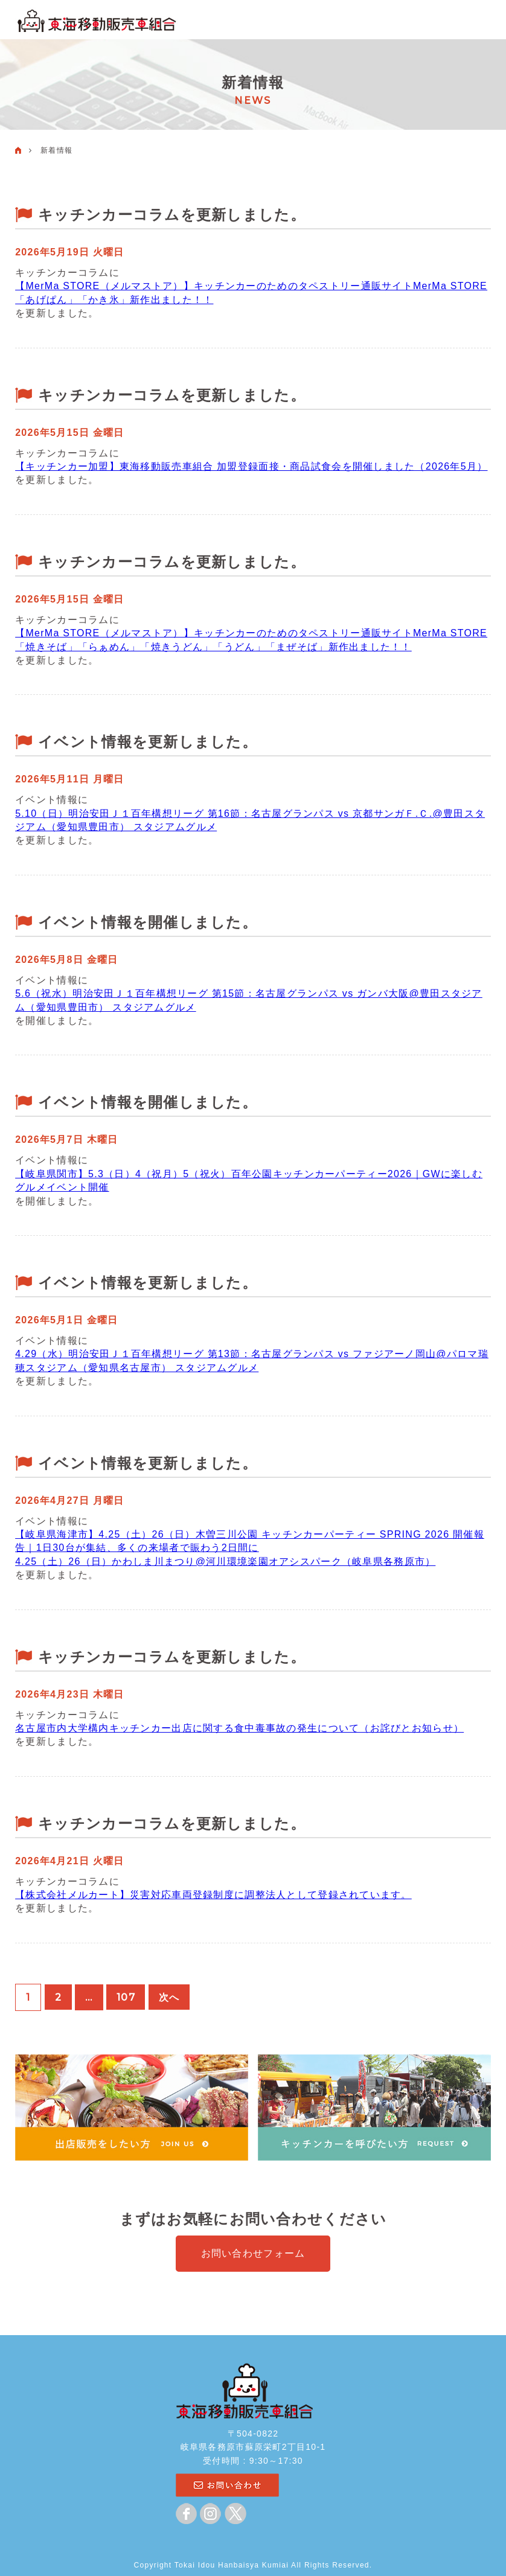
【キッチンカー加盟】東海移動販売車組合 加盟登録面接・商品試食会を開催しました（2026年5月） (251, 466)
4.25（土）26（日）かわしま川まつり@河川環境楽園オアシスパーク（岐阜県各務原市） (225, 1561)
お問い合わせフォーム (253, 2253)
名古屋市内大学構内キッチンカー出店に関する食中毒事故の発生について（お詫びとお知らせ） (239, 1728)
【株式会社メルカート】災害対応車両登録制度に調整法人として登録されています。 (213, 1895)
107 (126, 1997)
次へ (170, 1997)
